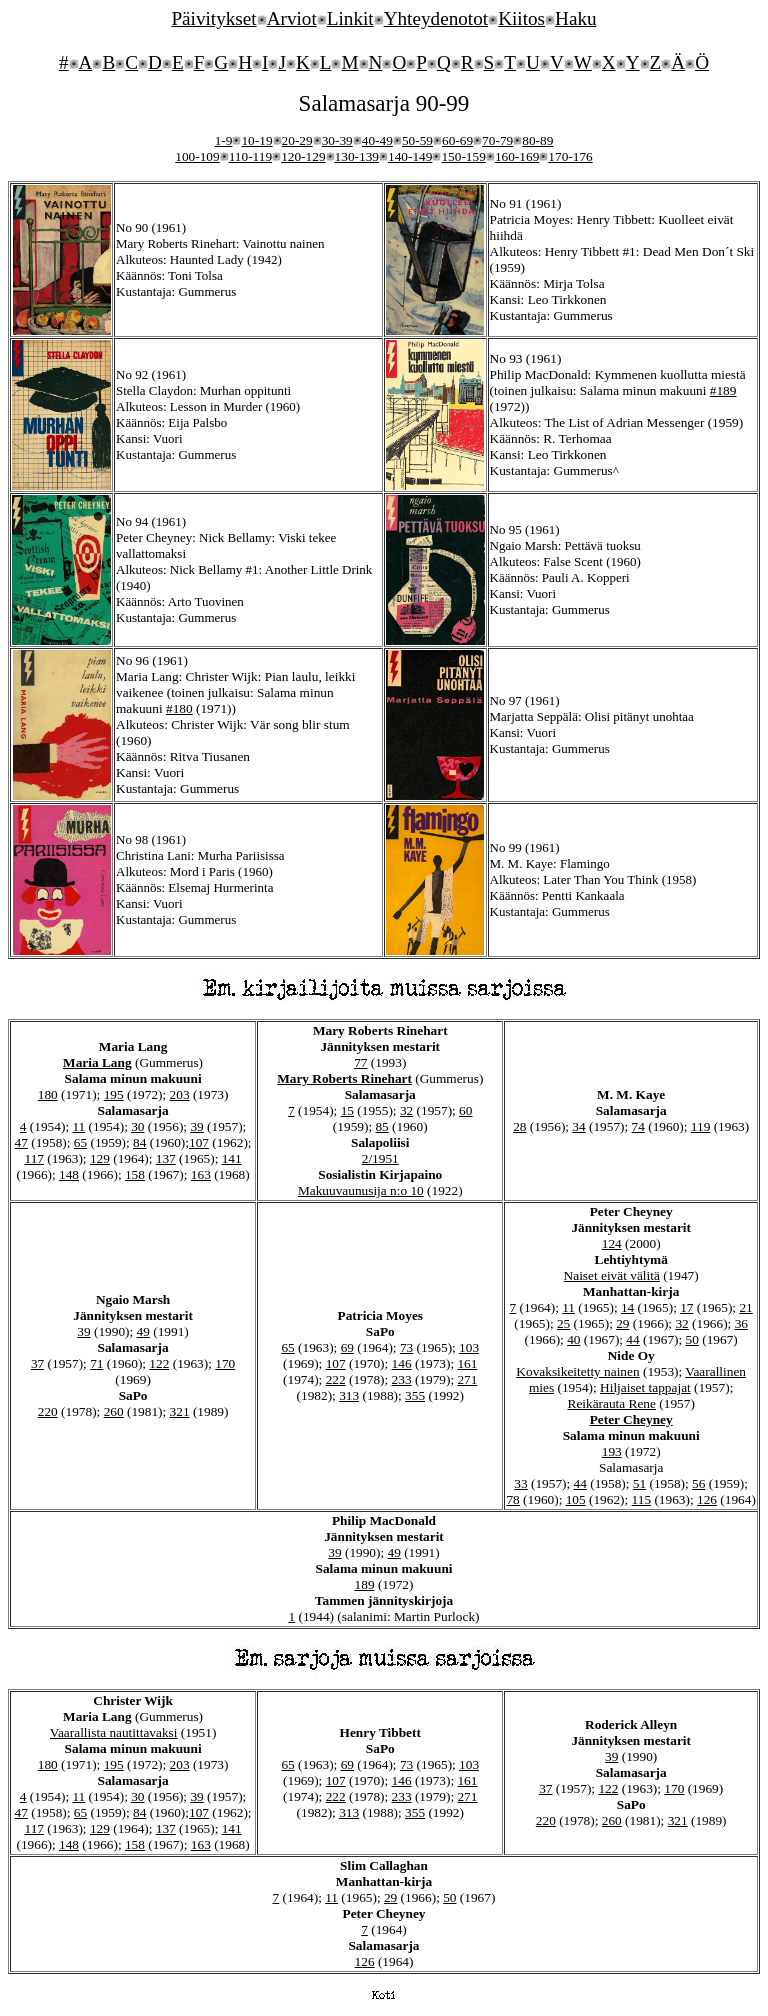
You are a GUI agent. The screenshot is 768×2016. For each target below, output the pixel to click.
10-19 (256, 140)
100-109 (197, 156)
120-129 (303, 156)
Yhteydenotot (436, 18)
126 (707, 1499)
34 (578, 1126)
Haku (576, 18)
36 (741, 1323)
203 (180, 1094)
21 (745, 1307)
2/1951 (380, 1158)
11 (78, 1126)
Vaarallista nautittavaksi (114, 1732)
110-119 (250, 156)
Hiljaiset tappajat (645, 1387)
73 (406, 1347)
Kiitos (521, 18)
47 (21, 1142)
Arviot (292, 18)
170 (225, 1363)
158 (135, 1174)
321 (180, 1411)
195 (114, 1094)
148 (69, 1174)
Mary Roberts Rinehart (344, 1078)
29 (622, 1323)
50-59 (417, 140)
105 (576, 1499)
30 (137, 1126)
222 (336, 1379)
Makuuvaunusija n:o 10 (361, 1190)
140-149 (410, 156)
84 (139, 1142)
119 (701, 1126)
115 (642, 1499)
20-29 (297, 140)
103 (469, 1347)
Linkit (350, 18)
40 (573, 1339)
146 (402, 1363)
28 (519, 1126)
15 (347, 1110)
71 (96, 1363)
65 (80, 1142)
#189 (723, 390)
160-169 (517, 156)
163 (201, 1174)
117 (34, 1158)
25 (563, 1323)
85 (381, 1126)
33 (520, 1483)
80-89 (537, 140)
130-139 (357, 156)
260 (114, 1411)
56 (698, 1483)
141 (232, 1158)
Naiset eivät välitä (612, 1275)
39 (196, 1126)
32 (406, 1110)
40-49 (377, 140)
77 (360, 1062)
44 (632, 1339)
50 (692, 1339)
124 (612, 1243)
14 (627, 1307)
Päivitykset (213, 18)
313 (349, 1395)
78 (512, 1499)
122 (159, 1363)
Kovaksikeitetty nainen (577, 1371)
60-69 (457, 140)
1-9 (224, 140)
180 (48, 1094)
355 (415, 1395)
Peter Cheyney (631, 1419)
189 (365, 1584)
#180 (179, 708)
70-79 (497, 140)
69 (347, 1347)
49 (143, 1331)
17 (686, 1307)
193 (612, 1451)
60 (465, 1110)
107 (199, 1142)
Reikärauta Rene (612, 1403)
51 (639, 1483)
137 (166, 1158)
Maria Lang (97, 1062)
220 (48, 1411)
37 (37, 1363)
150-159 (463, 156)
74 (638, 1126)
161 (467, 1363)
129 (100, 1158)
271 (467, 1379)
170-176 (570, 156)
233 (402, 1379)
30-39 (337, 140)
